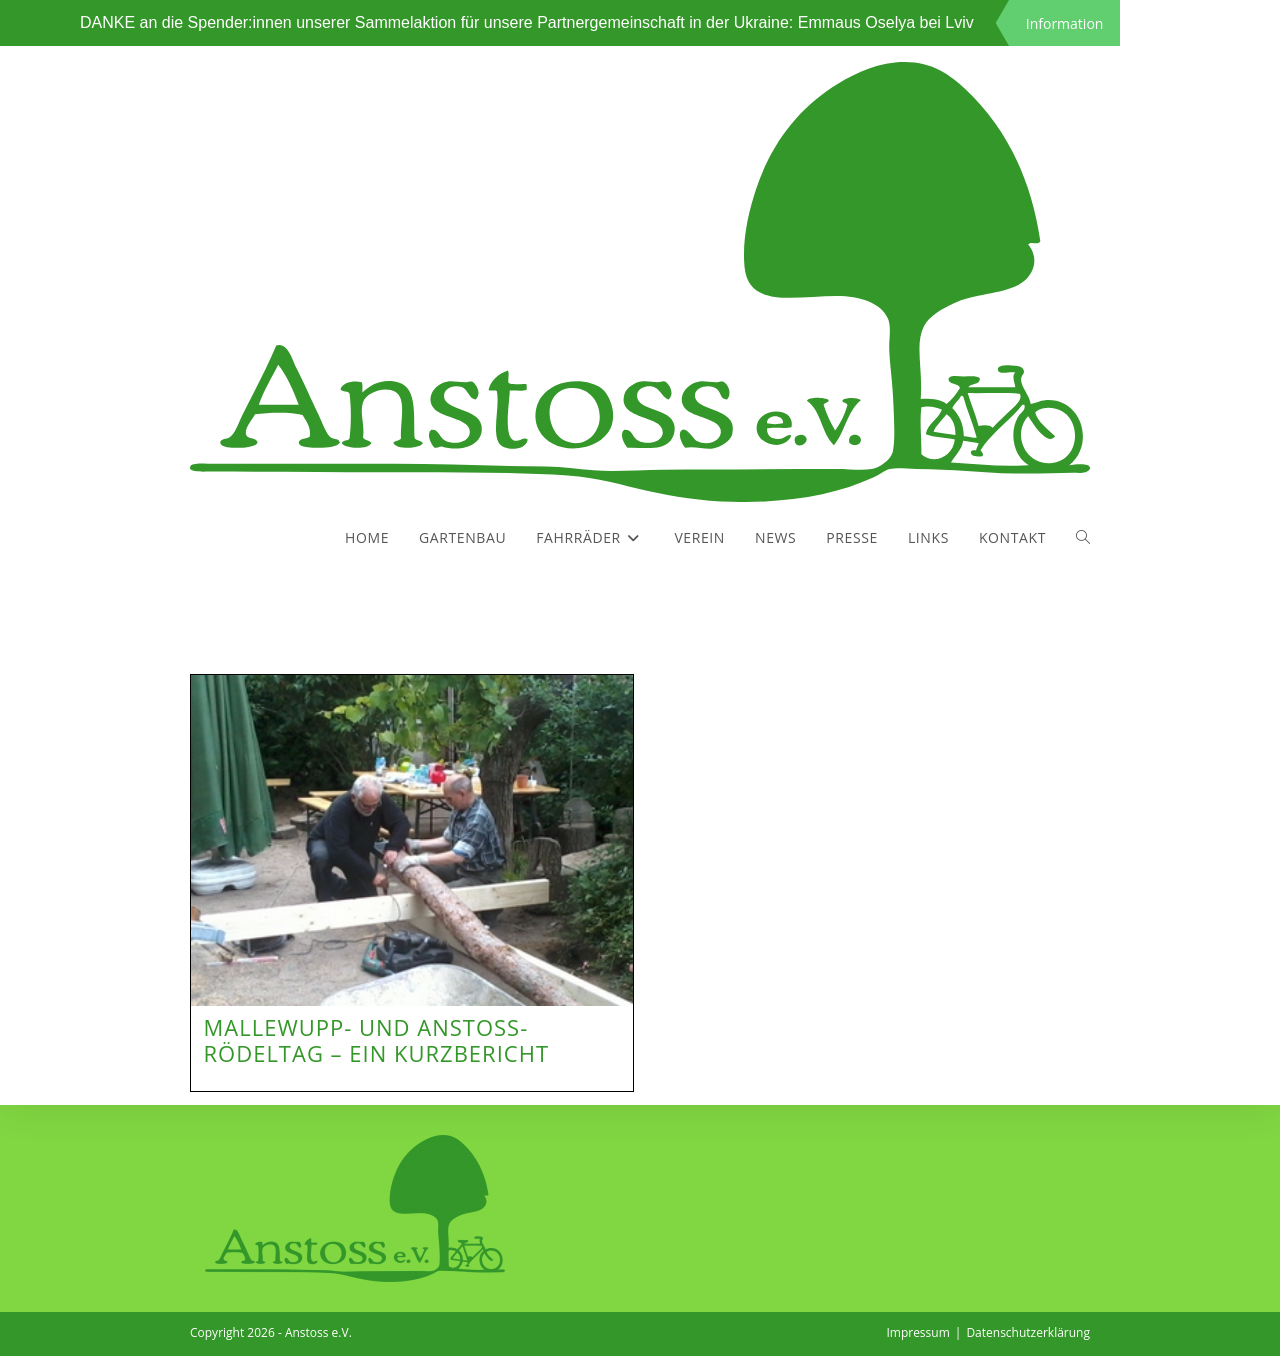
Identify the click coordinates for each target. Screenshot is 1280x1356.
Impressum (917, 1332)
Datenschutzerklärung (1028, 1332)
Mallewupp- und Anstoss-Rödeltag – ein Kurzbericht (377, 1040)
